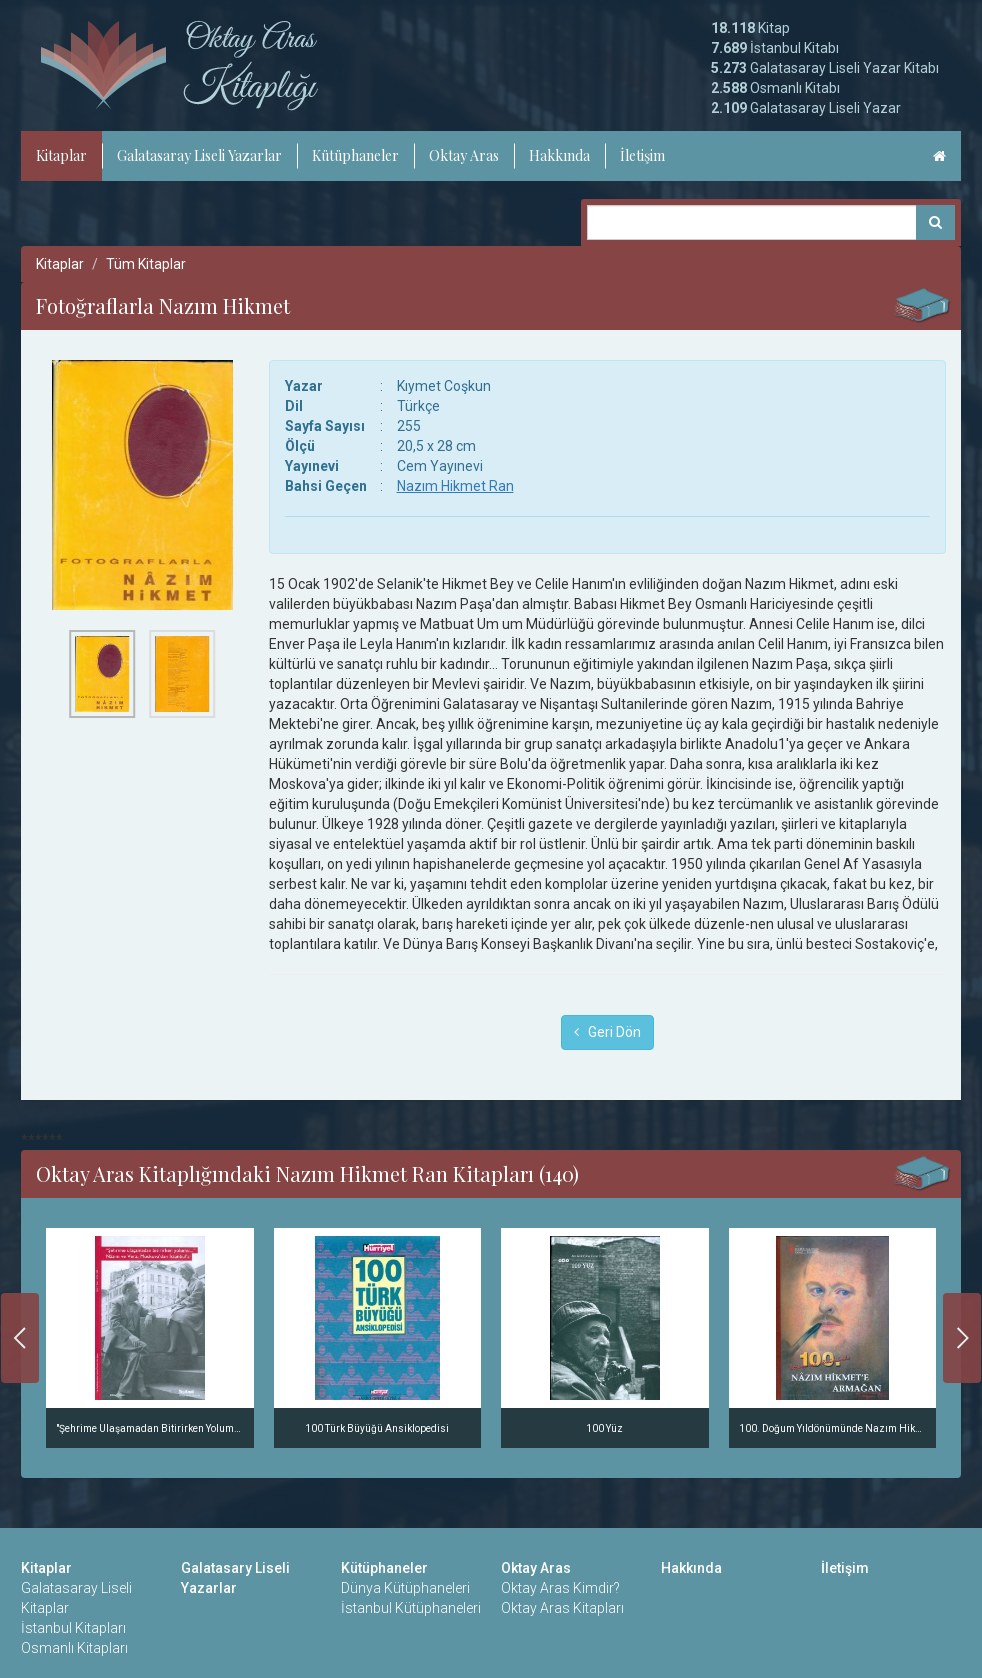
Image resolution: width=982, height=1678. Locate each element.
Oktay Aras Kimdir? (560, 1588)
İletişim (642, 155)
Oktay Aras (464, 155)
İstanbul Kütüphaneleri (411, 1608)
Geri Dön (607, 1032)
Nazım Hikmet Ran (455, 486)
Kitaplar (61, 155)
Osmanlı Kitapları (74, 1648)
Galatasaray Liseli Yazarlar (199, 155)
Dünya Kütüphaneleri (405, 1588)
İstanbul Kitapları (73, 1628)
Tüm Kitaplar (146, 264)
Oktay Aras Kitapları (562, 1608)
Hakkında (559, 155)
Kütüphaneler (355, 155)
